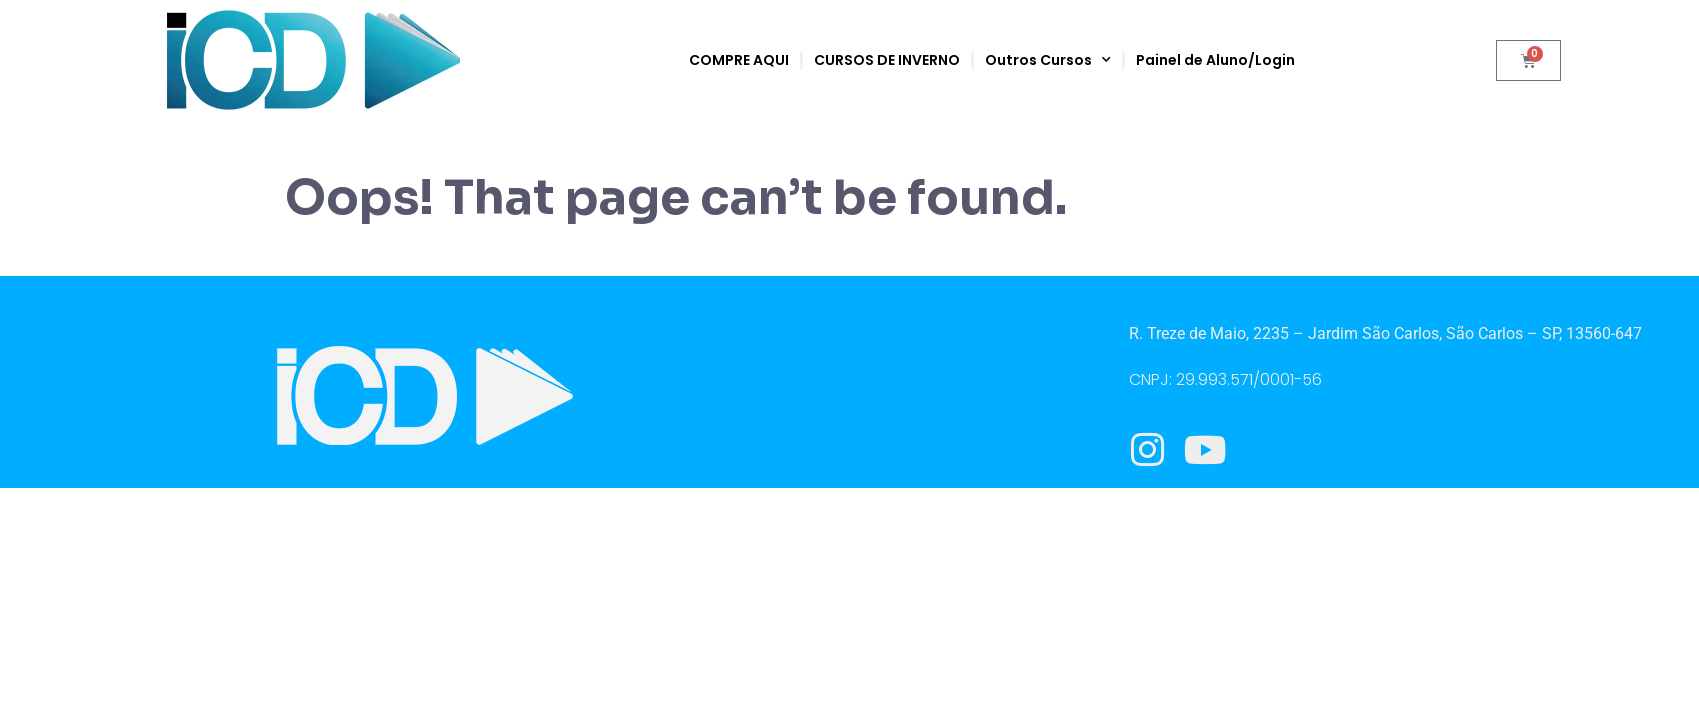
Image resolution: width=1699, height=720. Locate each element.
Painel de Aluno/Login (1215, 60)
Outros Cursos (1048, 60)
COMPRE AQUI (739, 60)
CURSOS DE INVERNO (887, 60)
